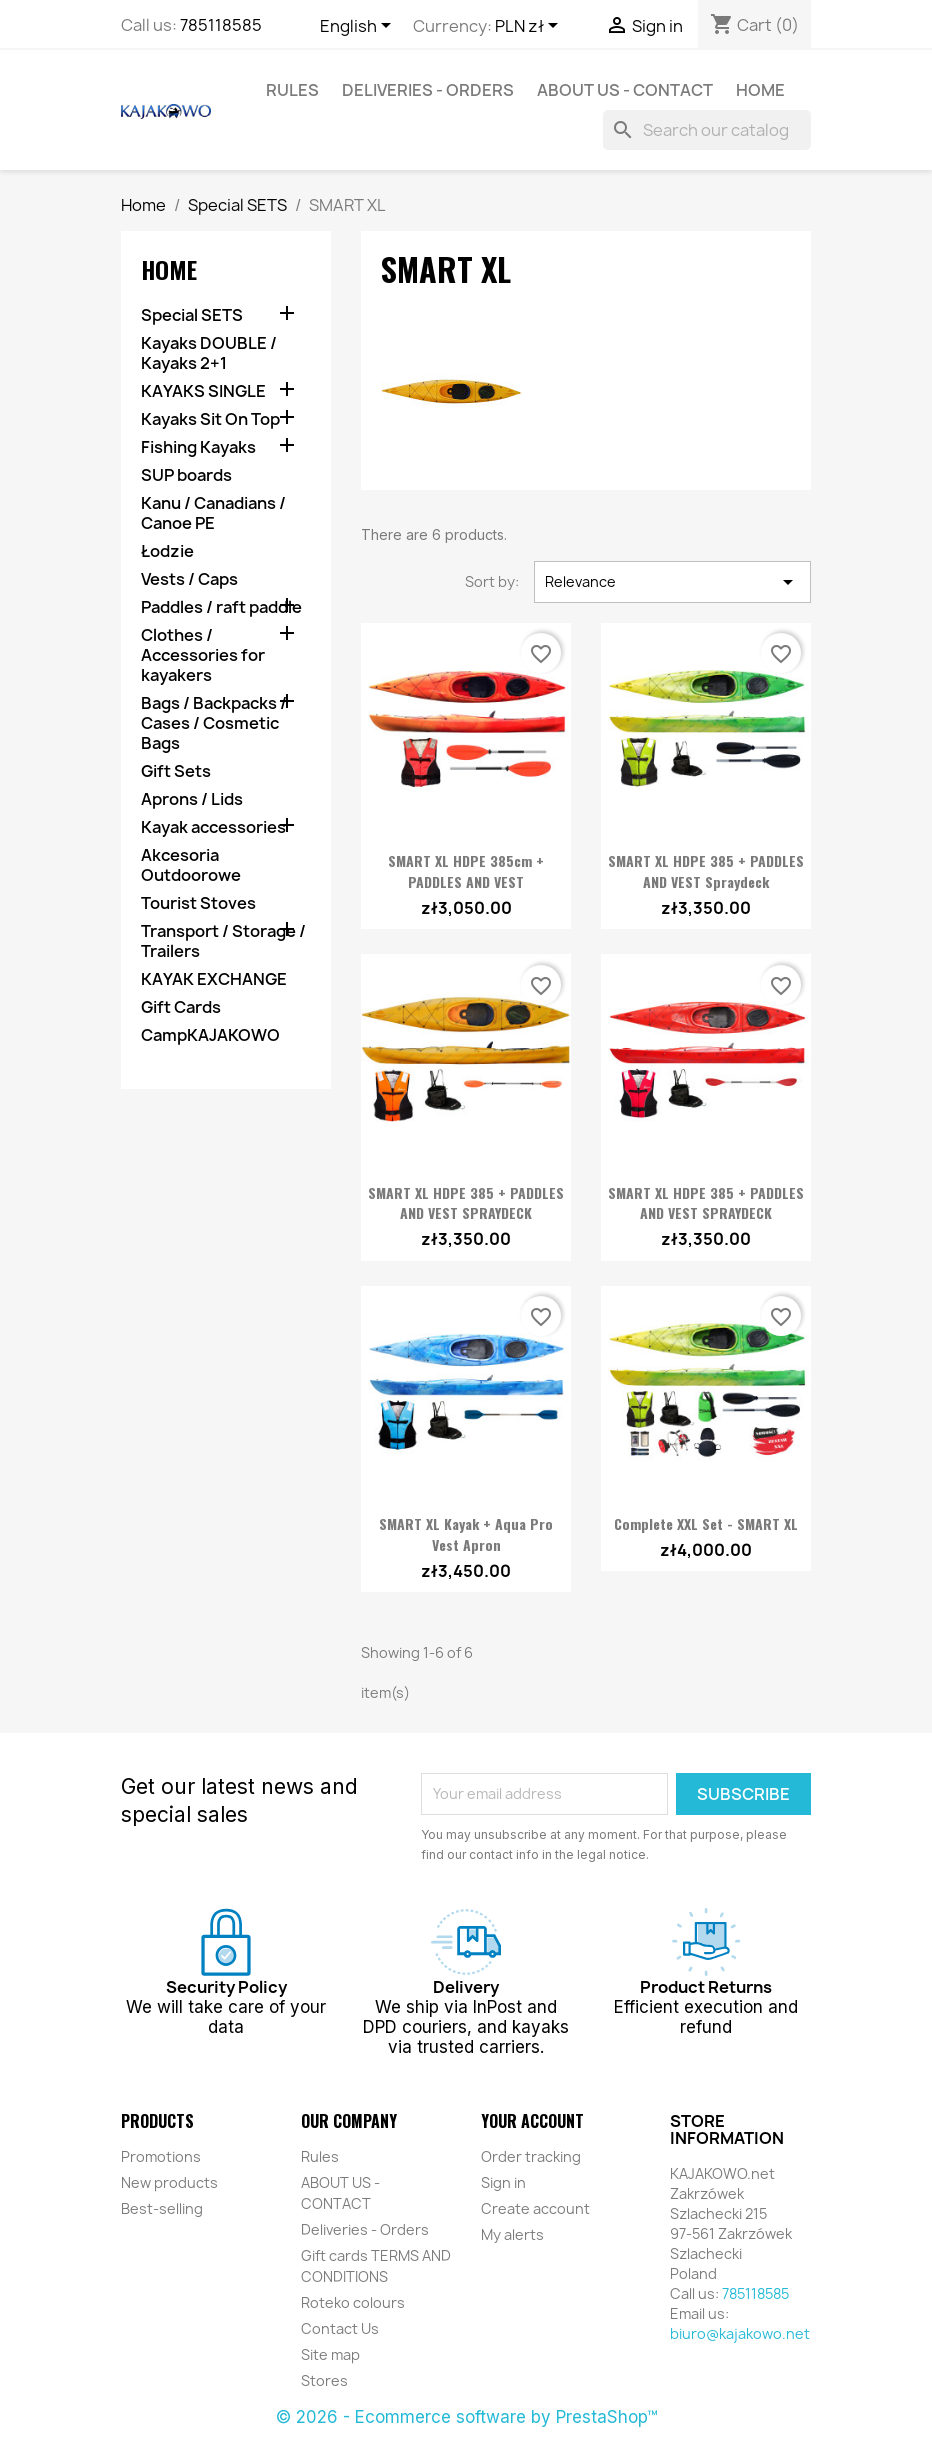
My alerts (512, 2234)
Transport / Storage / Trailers (223, 941)
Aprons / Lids (192, 799)
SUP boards (186, 475)
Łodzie (167, 551)
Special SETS (192, 315)
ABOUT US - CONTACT (625, 90)
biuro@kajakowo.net (740, 2333)
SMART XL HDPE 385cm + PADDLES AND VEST (466, 871)
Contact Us (340, 2328)
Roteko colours (353, 2302)
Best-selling (162, 2208)
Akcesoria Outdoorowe (191, 865)
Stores (324, 2380)
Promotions (161, 2156)
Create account (535, 2208)
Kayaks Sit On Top (210, 419)
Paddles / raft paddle (221, 607)
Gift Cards (181, 1007)
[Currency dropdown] (530, 27)
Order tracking (531, 2156)
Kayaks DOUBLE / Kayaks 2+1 (209, 353)
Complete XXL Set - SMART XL (706, 1523)
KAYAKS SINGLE (203, 391)
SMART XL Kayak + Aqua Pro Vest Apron (466, 1534)
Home (760, 90)
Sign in (503, 2182)
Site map (330, 2354)
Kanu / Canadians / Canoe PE (213, 513)
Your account (532, 2121)
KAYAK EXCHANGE (214, 979)
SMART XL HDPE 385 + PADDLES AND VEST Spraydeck (706, 871)
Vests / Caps (189, 579)
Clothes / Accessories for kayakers (203, 655)
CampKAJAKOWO (210, 1035)
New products (169, 2182)
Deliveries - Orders (428, 90)
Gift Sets (176, 771)
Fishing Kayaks (198, 447)
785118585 (221, 25)
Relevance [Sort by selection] (672, 582)
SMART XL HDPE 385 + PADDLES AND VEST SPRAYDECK (466, 1203)
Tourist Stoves (198, 903)
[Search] (707, 130)
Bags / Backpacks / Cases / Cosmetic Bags (214, 723)
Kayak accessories (213, 827)
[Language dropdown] (359, 27)
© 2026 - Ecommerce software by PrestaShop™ (466, 2417)
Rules (292, 90)
